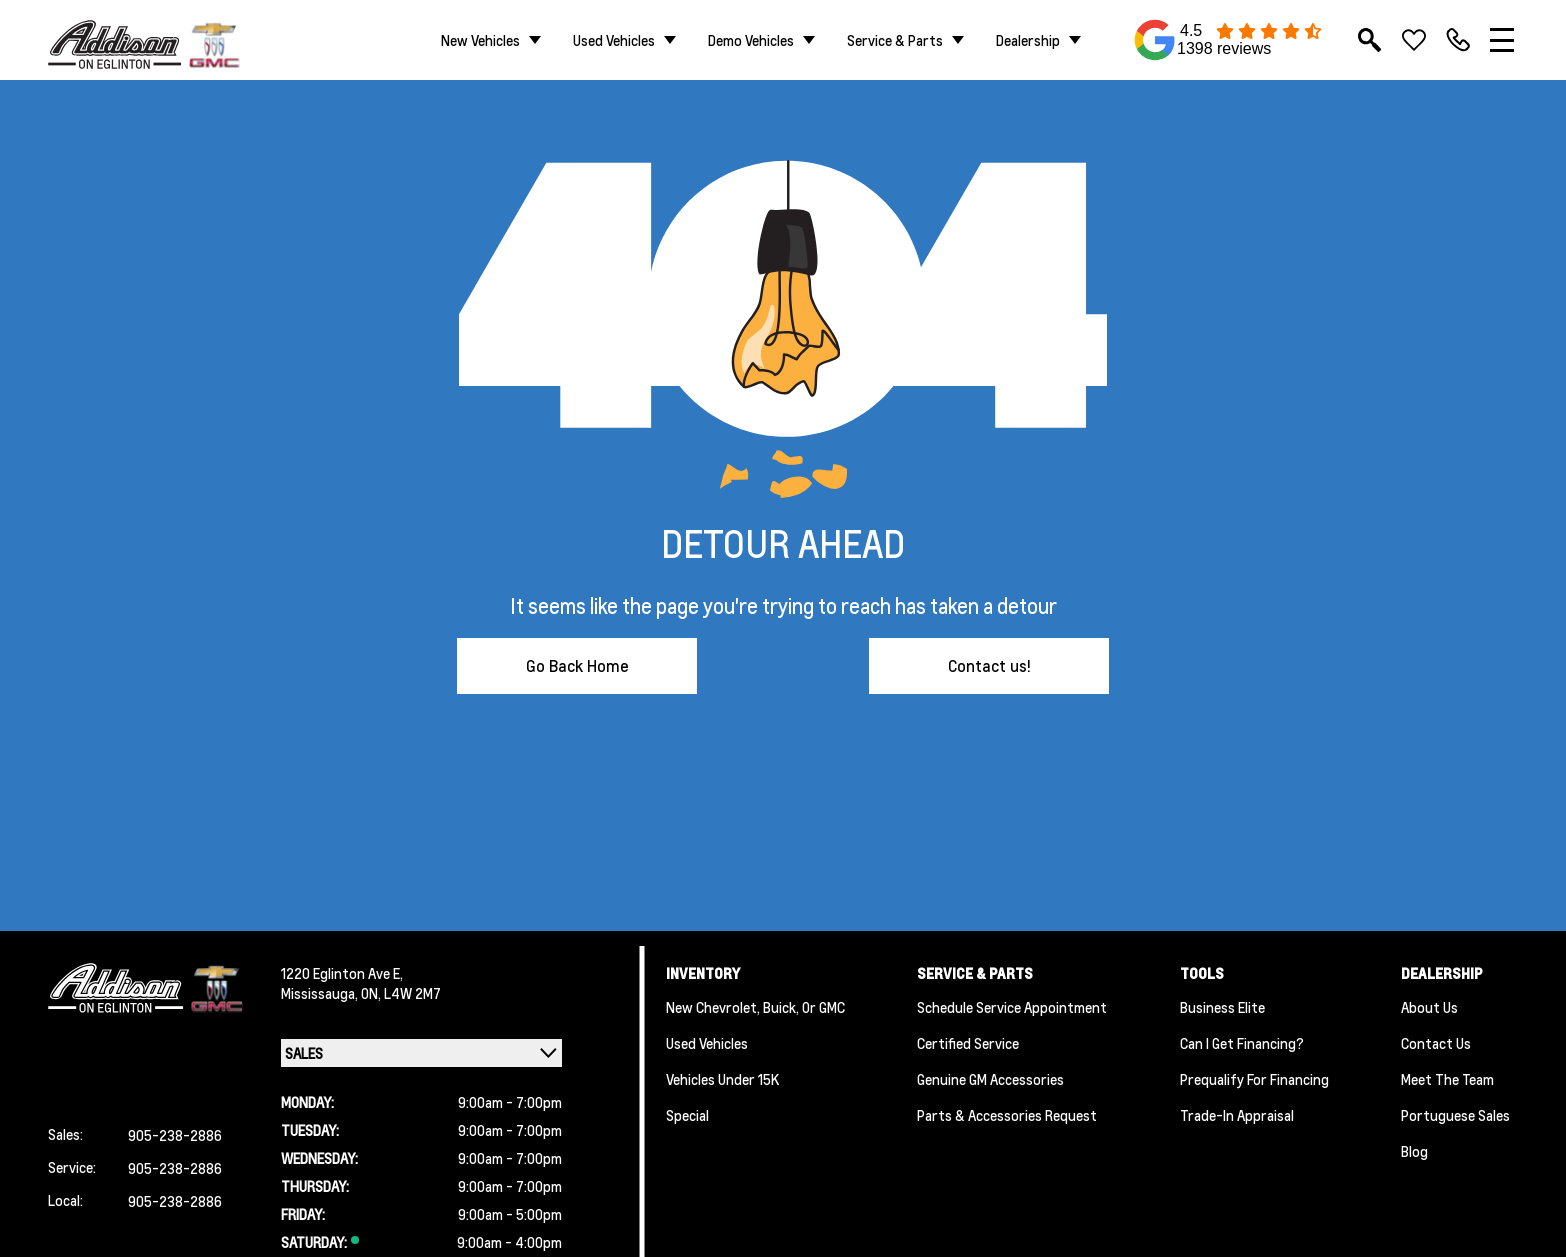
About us (1429, 1007)
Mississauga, (321, 993)
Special (687, 1115)
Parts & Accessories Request (1007, 1115)
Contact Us (1436, 1043)
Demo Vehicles (751, 40)
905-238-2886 (175, 1135)
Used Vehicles (614, 40)
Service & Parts (895, 40)
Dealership (1028, 40)
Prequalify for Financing (1254, 1079)
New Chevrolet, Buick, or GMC (755, 1007)
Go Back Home (577, 665)
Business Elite (1222, 1007)
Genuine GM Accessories (990, 1079)
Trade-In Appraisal (1237, 1115)
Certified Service (968, 1043)
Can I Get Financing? (1242, 1043)
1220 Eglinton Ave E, (342, 973)
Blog (1414, 1151)
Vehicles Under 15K (722, 1079)
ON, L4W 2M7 (401, 993)
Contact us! (989, 665)
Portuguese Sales (1455, 1115)
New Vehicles (480, 40)
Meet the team (1447, 1079)
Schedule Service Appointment (1012, 1007)
